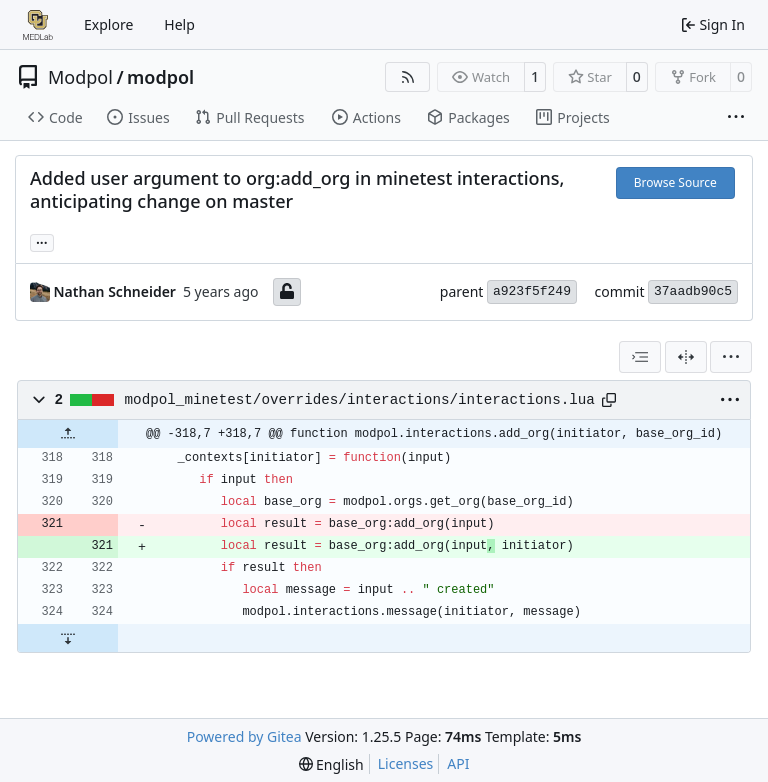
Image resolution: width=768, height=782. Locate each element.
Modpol (80, 77)
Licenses (406, 763)
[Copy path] (609, 400)
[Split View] (686, 357)
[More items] (736, 118)
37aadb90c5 (693, 291)
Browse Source (675, 182)
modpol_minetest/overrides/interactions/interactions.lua (360, 400)
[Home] (38, 25)
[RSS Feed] (408, 77)
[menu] (731, 357)
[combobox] (640, 357)
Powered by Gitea (244, 736)
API (458, 763)
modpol (160, 77)
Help (179, 24)
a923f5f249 (532, 291)
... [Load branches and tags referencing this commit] (42, 241)
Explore (108, 24)
